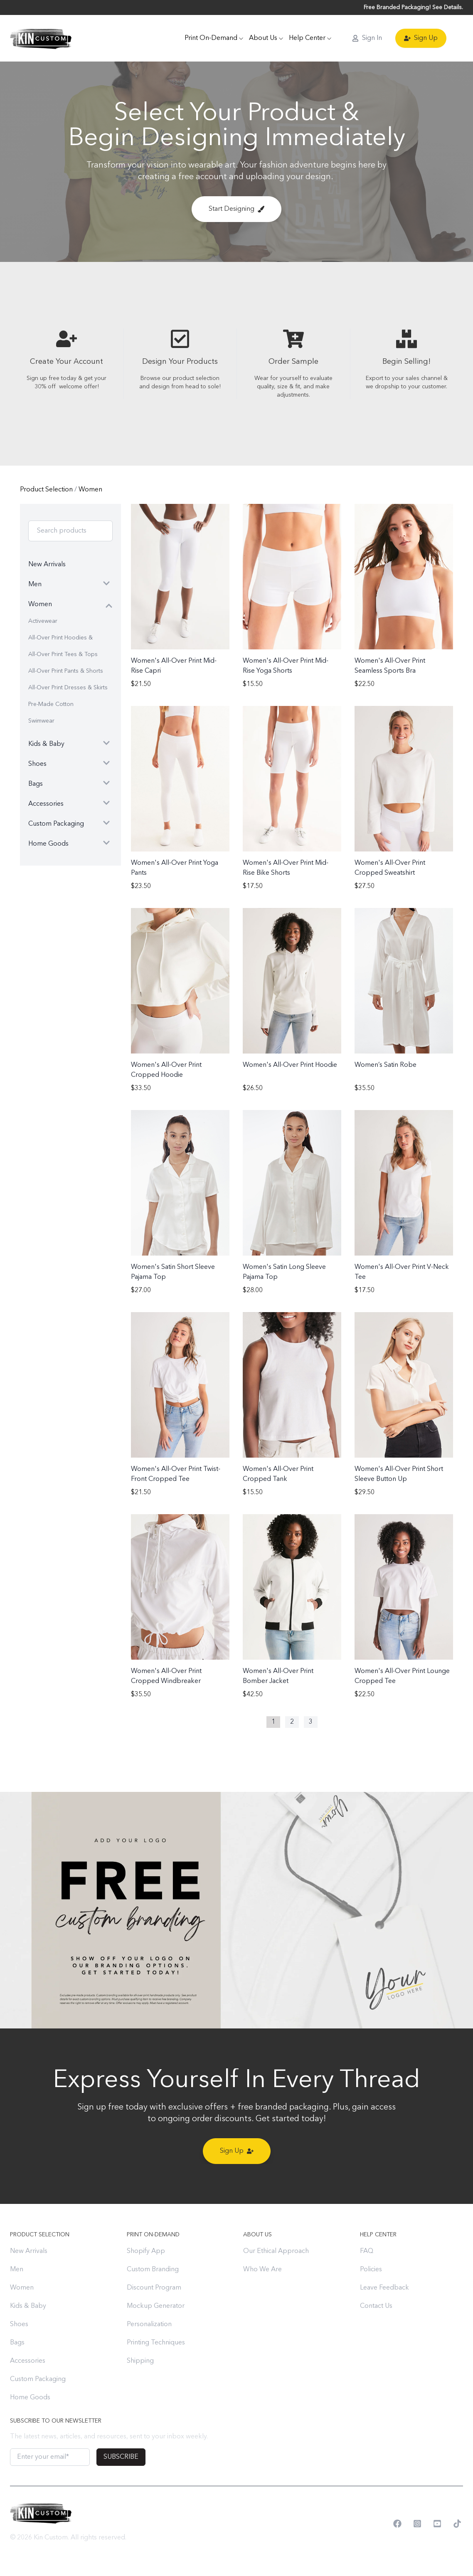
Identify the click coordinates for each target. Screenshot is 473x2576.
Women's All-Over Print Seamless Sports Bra (390, 666)
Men (16, 2269)
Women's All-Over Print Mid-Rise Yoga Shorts (285, 666)
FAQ (366, 2251)
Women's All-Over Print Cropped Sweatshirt (390, 868)
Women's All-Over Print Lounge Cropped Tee (402, 1676)
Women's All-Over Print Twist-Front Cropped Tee (175, 1474)
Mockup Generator (156, 2306)
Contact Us (376, 2306)
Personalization (149, 2324)
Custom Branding (153, 2269)
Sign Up (421, 38)
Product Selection (47, 489)
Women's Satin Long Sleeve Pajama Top (284, 1272)
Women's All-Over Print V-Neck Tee (402, 1272)
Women (90, 489)
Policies (371, 2269)
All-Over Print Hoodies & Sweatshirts (60, 640)
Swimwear (41, 721)
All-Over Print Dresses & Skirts (68, 688)
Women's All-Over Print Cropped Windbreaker (166, 1676)
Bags (17, 2342)
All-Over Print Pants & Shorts (65, 671)
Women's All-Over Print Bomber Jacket (278, 1676)
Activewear (42, 621)
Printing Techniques (156, 2342)
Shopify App (146, 2251)
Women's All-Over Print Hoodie (290, 1065)
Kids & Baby (28, 2306)
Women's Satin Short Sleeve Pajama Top (173, 1272)
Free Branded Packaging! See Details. (413, 7)
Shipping (140, 2361)
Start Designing (236, 209)
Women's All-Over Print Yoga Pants (174, 868)
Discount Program (154, 2288)
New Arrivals (28, 2251)
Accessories (27, 2361)
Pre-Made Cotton (51, 704)
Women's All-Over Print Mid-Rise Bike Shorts (285, 868)
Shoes (19, 2324)
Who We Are (262, 2269)
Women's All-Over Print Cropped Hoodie (166, 1070)
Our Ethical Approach (276, 2251)
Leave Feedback (384, 2288)
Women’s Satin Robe (385, 1065)
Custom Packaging (38, 2379)
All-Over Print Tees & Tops (63, 654)
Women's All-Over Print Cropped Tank (278, 1474)
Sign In (367, 38)
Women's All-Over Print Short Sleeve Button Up (399, 1474)
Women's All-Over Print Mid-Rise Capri (174, 666)
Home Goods (30, 2397)
